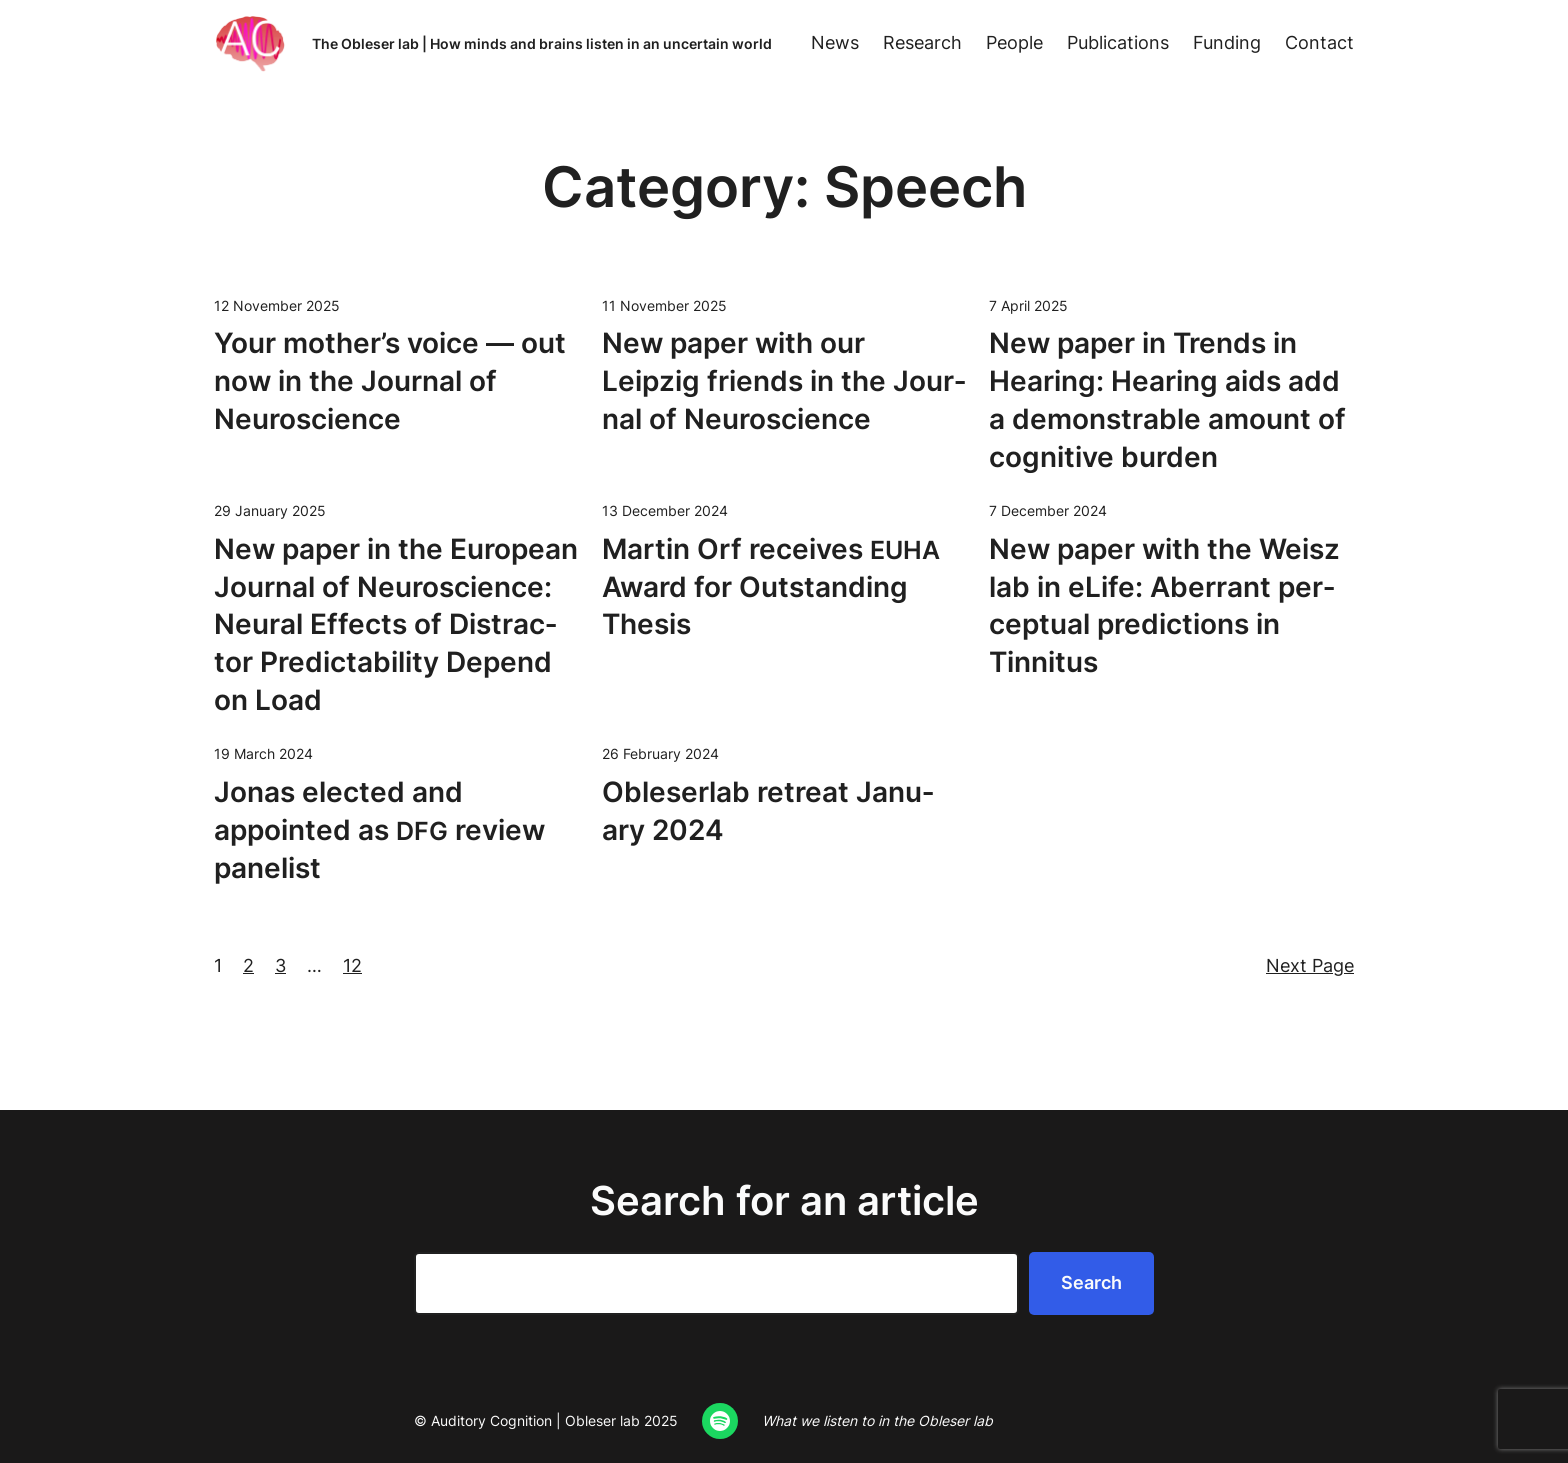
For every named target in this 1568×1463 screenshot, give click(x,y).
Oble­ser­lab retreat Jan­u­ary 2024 (768, 811)
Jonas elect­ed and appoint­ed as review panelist (379, 830)
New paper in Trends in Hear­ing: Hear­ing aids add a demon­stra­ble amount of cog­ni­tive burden (1167, 399)
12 (352, 965)
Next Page (1310, 965)
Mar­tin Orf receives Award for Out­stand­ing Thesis (771, 587)
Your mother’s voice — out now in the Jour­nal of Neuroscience (390, 381)
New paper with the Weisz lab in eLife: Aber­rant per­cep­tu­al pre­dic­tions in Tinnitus (1164, 605)
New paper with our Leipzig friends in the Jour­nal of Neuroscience (784, 381)
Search (1091, 1282)
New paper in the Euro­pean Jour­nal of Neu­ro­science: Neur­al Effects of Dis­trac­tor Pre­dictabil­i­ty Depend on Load (396, 624)
